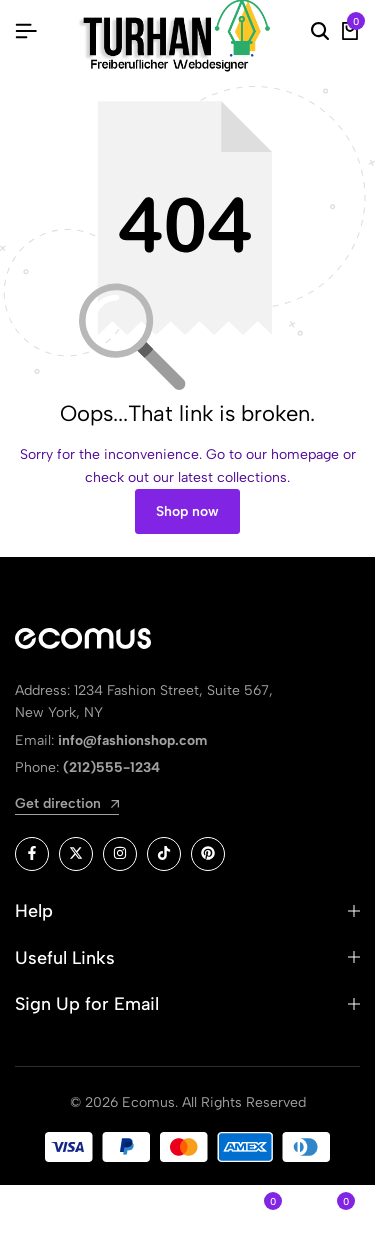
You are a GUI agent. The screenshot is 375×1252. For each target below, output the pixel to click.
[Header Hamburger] (26, 31)
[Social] (32, 854)
